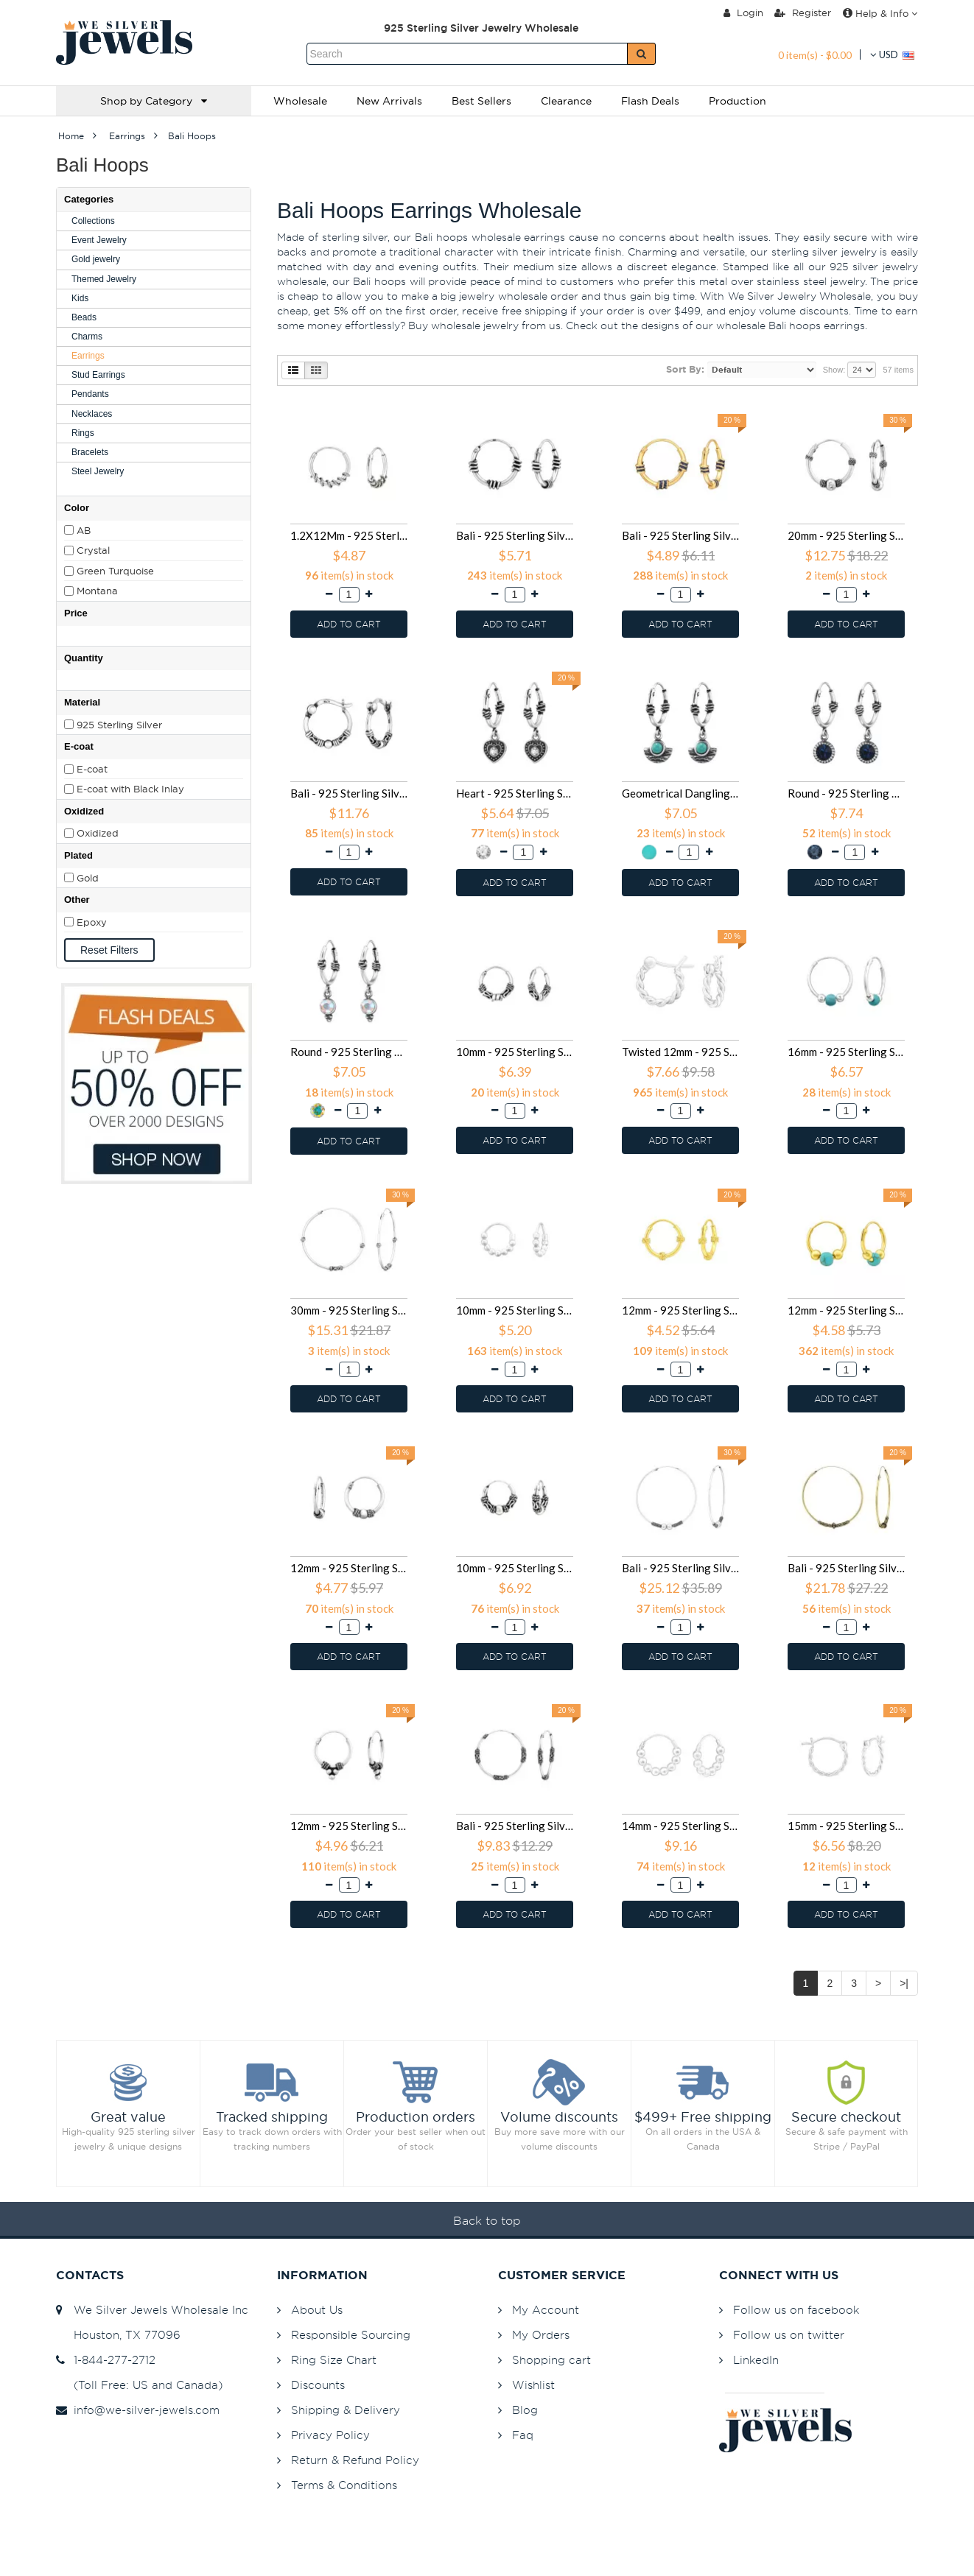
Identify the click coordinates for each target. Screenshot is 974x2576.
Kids (79, 298)
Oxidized (98, 833)
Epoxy (92, 922)
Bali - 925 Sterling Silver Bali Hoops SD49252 (514, 535)
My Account (545, 2310)
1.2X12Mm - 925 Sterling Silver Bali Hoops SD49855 (348, 535)
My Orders (541, 2335)
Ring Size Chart (333, 2360)
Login (743, 12)
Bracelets (89, 452)
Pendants (90, 394)
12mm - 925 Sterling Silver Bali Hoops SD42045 (846, 1310)
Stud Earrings (98, 375)
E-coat (92, 769)
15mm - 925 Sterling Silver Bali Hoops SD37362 (846, 1825)
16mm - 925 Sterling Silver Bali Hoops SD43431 (846, 1051)
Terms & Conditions (344, 2485)
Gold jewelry (95, 259)
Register (802, 12)
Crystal (93, 550)
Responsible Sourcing (350, 2335)
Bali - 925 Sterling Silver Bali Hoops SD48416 (348, 793)
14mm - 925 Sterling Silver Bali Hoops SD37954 (680, 1825)
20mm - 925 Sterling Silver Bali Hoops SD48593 (846, 535)
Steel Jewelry (97, 471)
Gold (88, 878)
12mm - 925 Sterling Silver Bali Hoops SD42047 (680, 1310)
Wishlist (533, 2385)
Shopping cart (551, 2360)
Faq (522, 2435)
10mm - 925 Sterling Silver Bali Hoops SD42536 (514, 1310)
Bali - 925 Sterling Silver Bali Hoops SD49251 (680, 535)
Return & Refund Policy (355, 2460)
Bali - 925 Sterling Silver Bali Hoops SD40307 (846, 1567)
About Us (317, 2310)
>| (904, 1983)
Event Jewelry (99, 240)
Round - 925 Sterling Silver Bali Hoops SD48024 (348, 1051)
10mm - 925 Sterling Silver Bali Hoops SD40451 (514, 1567)
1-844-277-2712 (105, 2360)
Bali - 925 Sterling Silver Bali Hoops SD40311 (680, 1567)
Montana (97, 591)
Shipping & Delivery (345, 2410)
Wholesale (300, 101)
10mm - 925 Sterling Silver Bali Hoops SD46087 (514, 1051)
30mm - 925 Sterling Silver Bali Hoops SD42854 (348, 1310)
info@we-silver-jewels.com (138, 2410)
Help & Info (880, 13)
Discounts (318, 2385)
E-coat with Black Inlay (130, 789)
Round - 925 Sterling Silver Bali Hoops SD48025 (846, 793)
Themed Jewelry (103, 279)
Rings (82, 433)
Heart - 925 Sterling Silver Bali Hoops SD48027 (514, 793)
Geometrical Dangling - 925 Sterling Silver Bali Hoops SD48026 (680, 793)
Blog (525, 2410)
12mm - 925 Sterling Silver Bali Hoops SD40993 (348, 1567)
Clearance (566, 101)
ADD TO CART (349, 624)
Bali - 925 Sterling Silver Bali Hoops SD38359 (514, 1825)
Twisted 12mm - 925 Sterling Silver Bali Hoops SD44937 (680, 1051)
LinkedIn (756, 2360)
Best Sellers (481, 101)
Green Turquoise (115, 571)
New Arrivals (389, 101)
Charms (86, 336)
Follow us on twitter (788, 2335)
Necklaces (91, 414)
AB (84, 530)
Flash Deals (650, 101)
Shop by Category (153, 101)
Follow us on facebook (796, 2310)
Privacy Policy (330, 2435)
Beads (84, 317)
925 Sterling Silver (119, 725)
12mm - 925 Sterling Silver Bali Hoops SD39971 (348, 1825)
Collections (93, 221)
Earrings (88, 356)
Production (737, 101)
